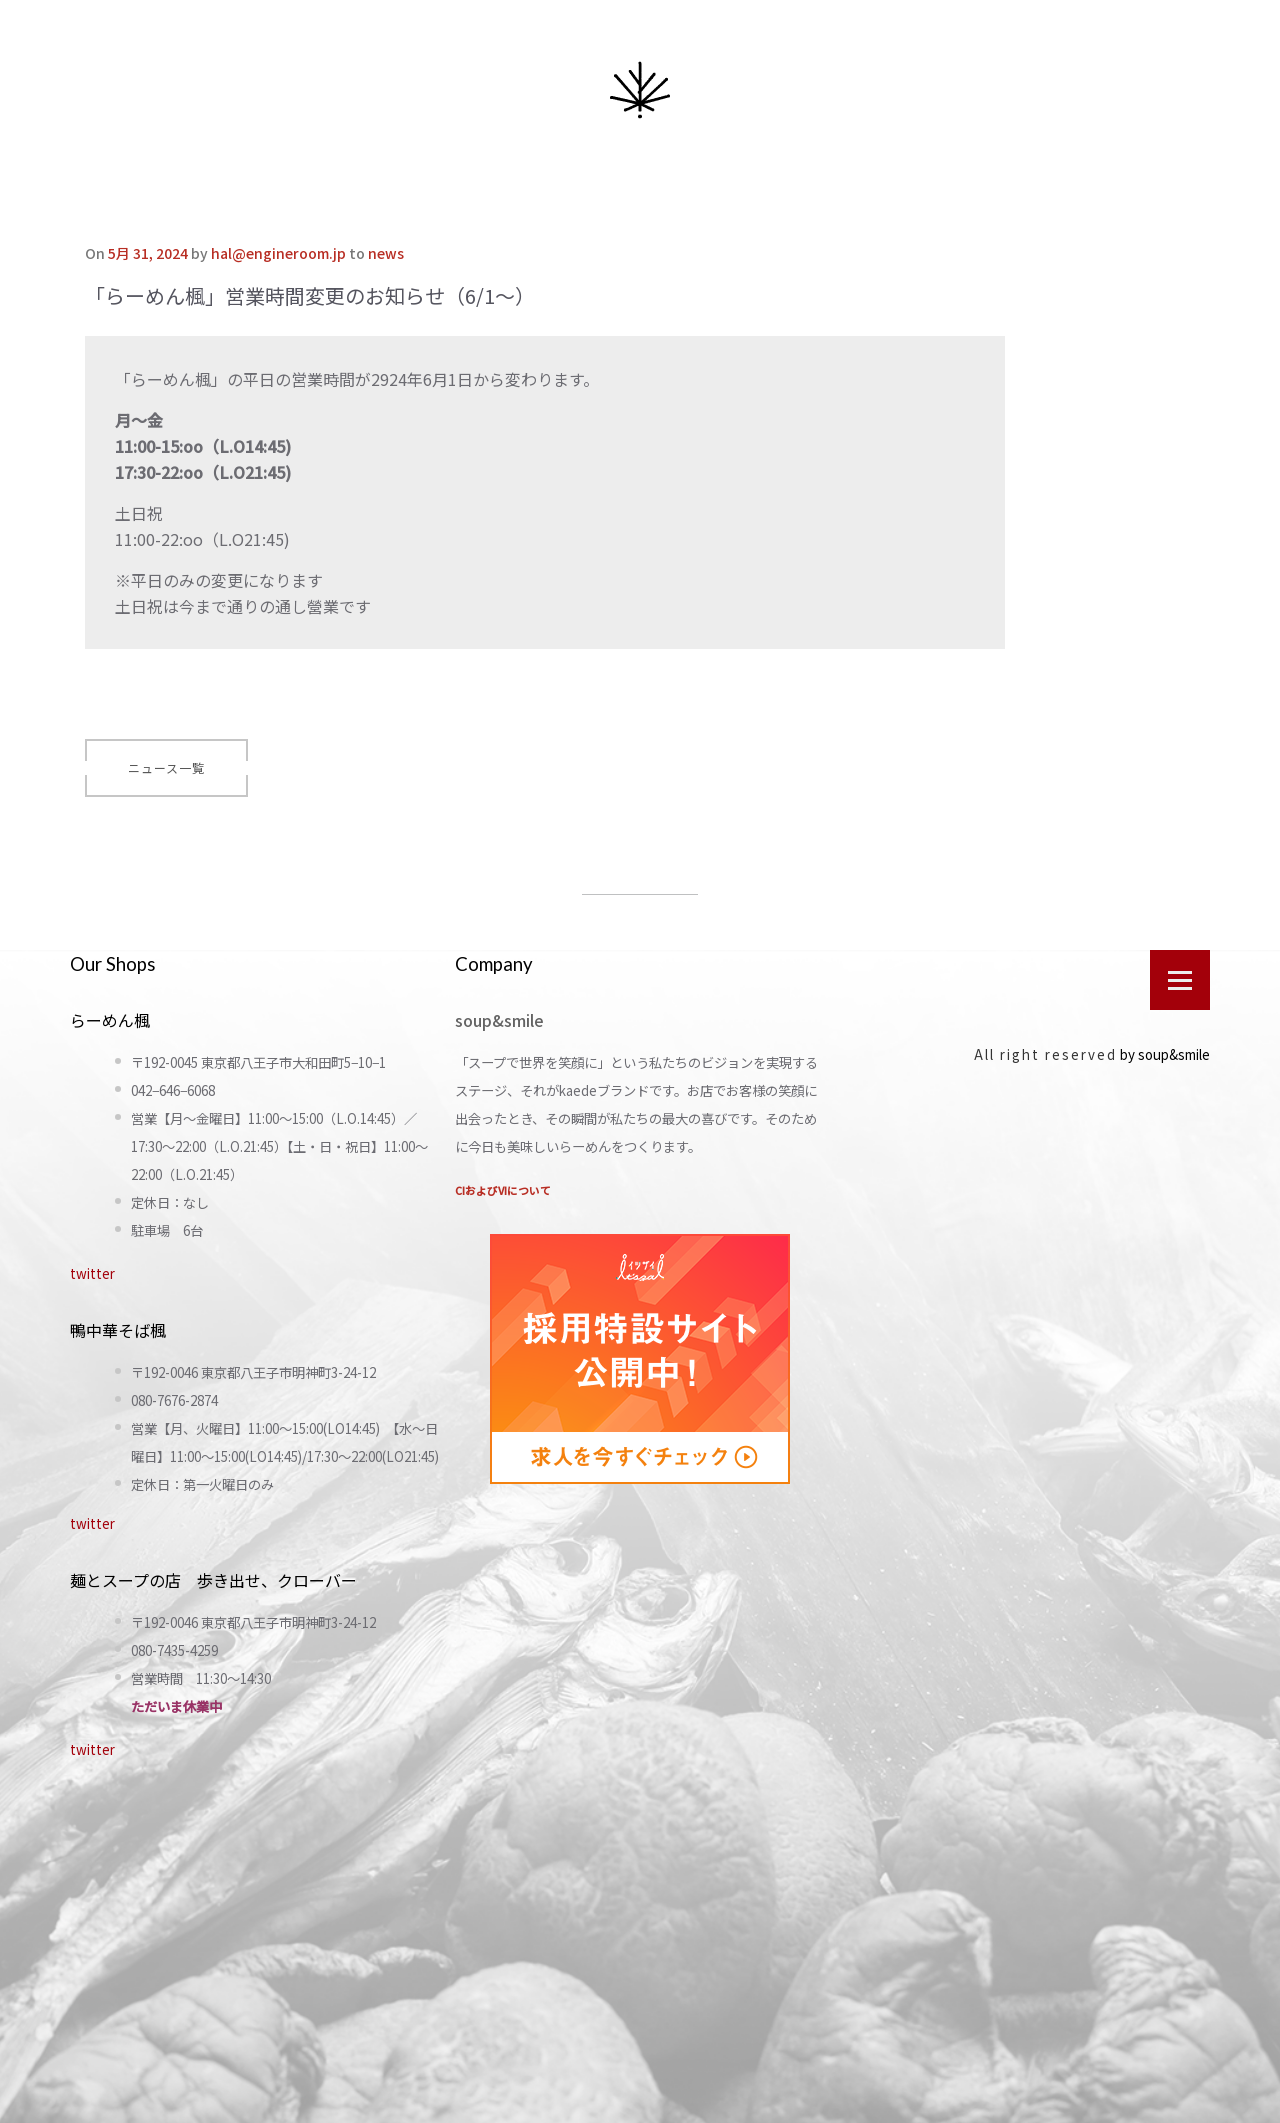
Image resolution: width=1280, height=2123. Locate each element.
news (386, 253)
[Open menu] (1180, 980)
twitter (92, 1273)
